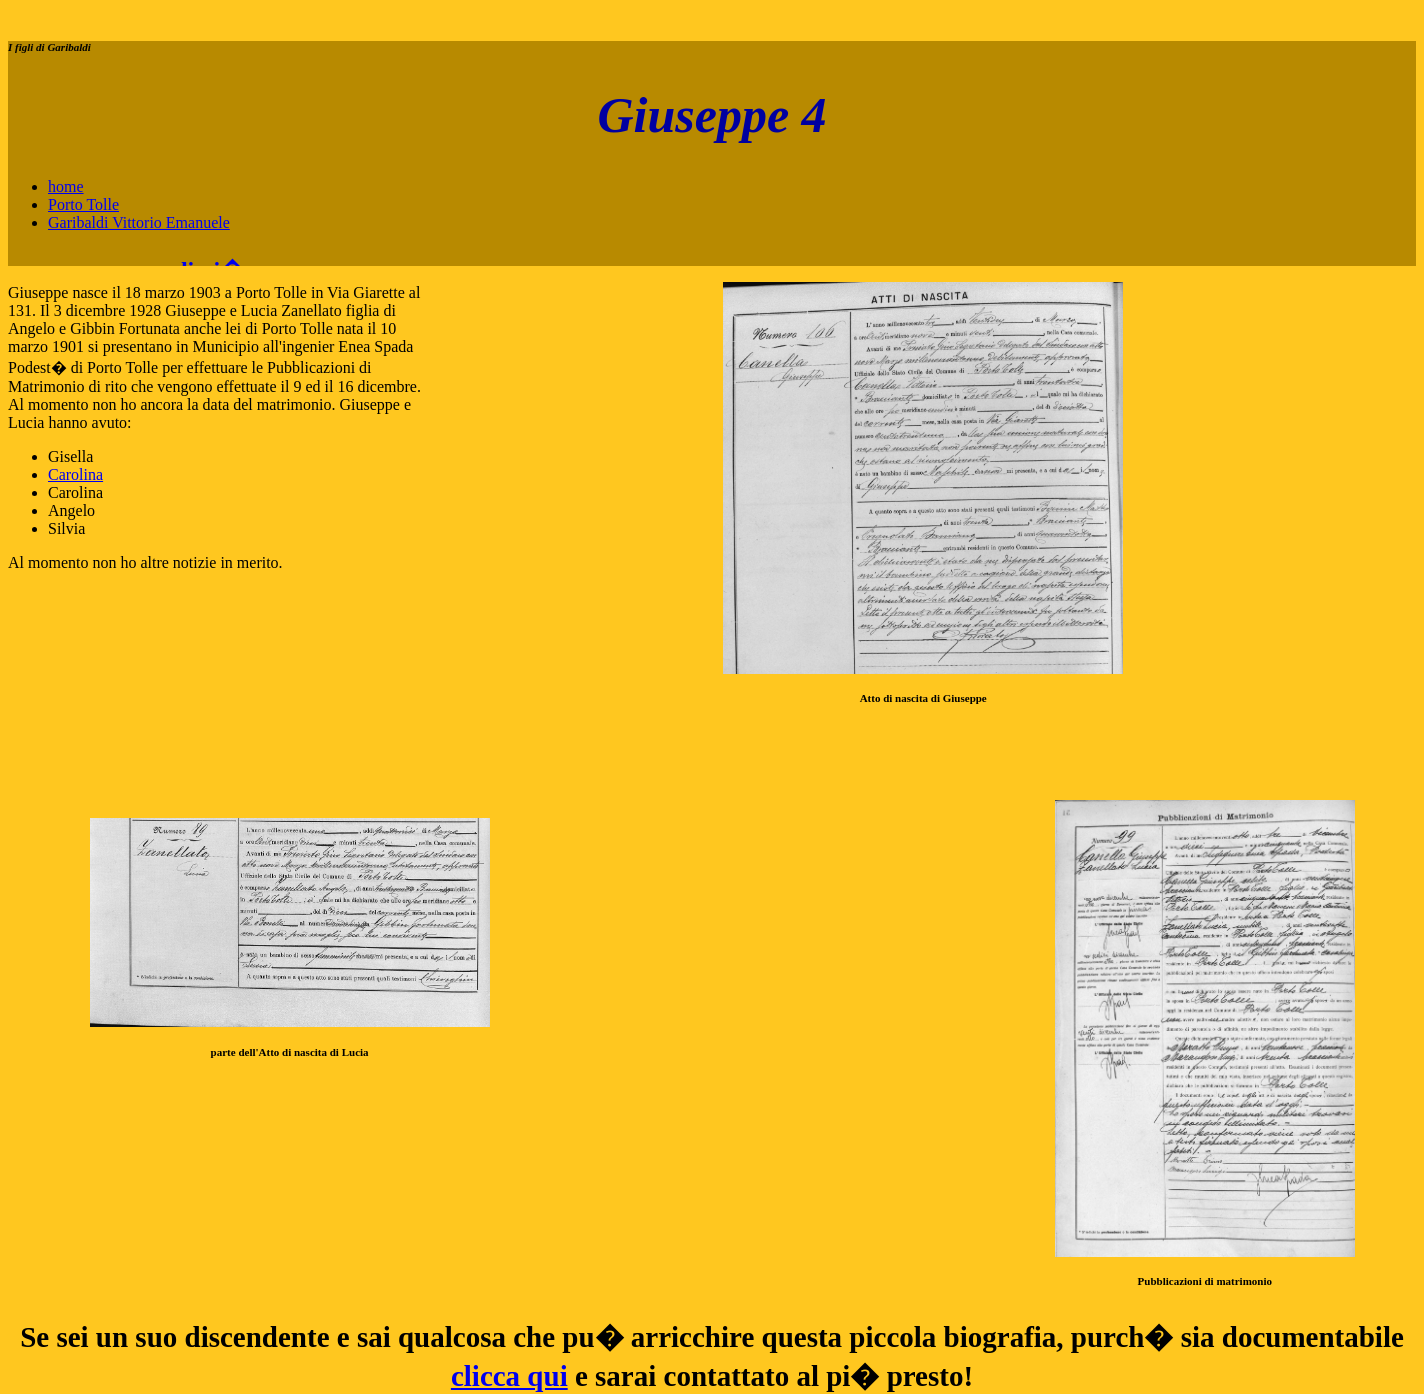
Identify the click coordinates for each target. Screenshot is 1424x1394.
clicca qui (509, 1376)
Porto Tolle (83, 204)
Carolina (75, 474)
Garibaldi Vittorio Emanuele (139, 222)
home (66, 186)
